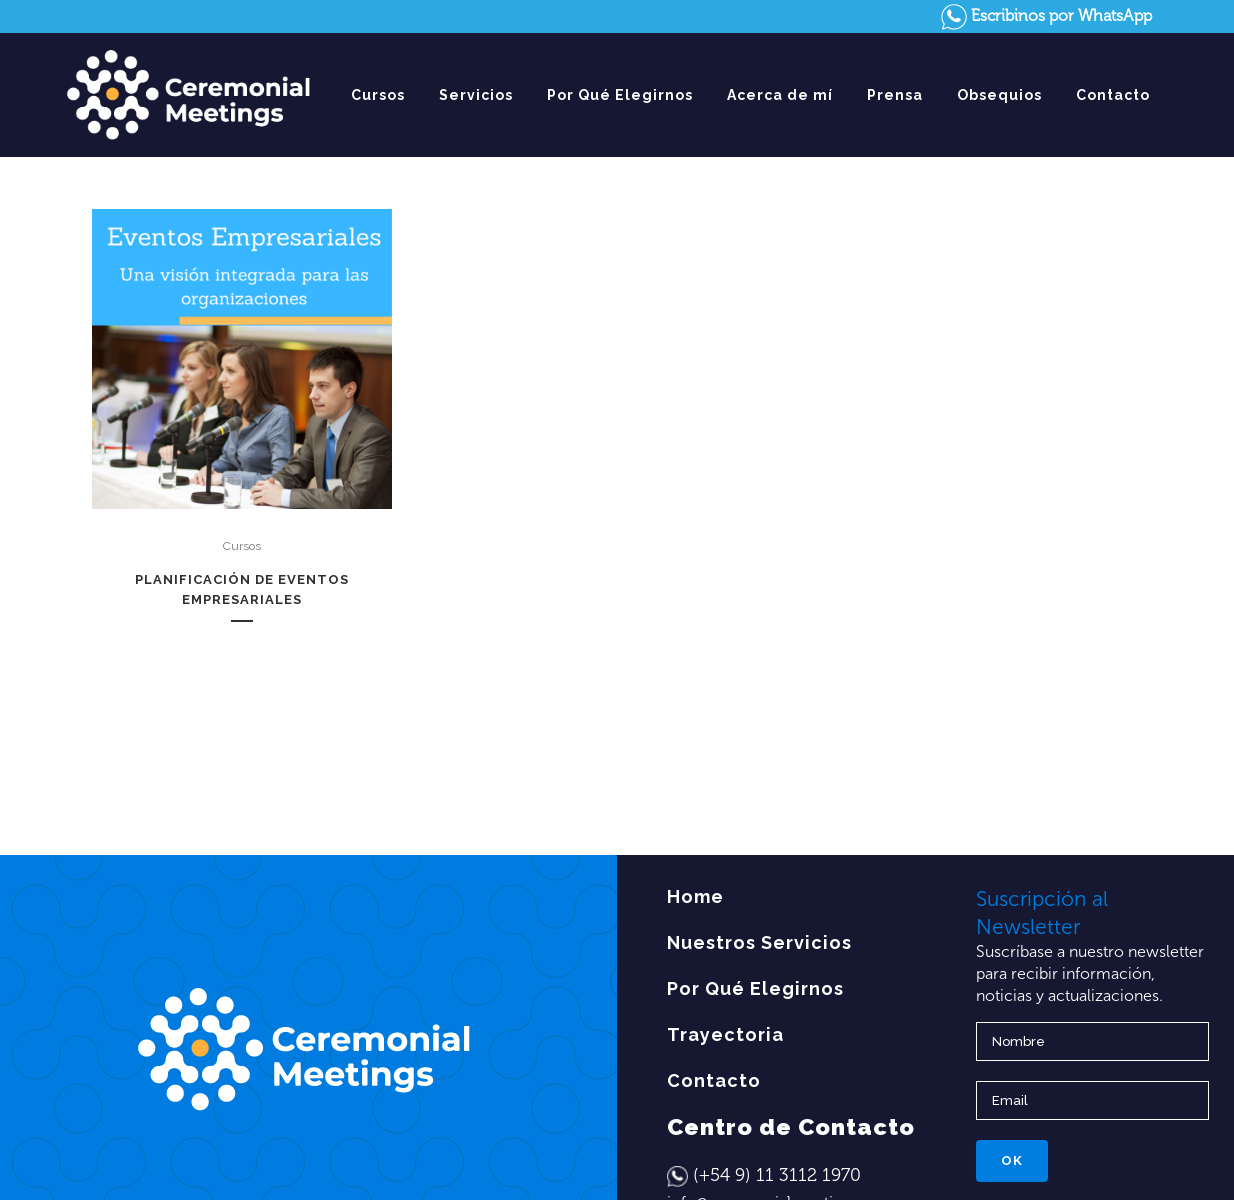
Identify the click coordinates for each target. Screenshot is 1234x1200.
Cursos (242, 546)
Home (695, 896)
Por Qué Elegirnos (755, 988)
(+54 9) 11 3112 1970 (777, 1175)
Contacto (714, 1080)
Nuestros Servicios (759, 942)
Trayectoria (725, 1034)
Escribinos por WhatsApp (1046, 15)
